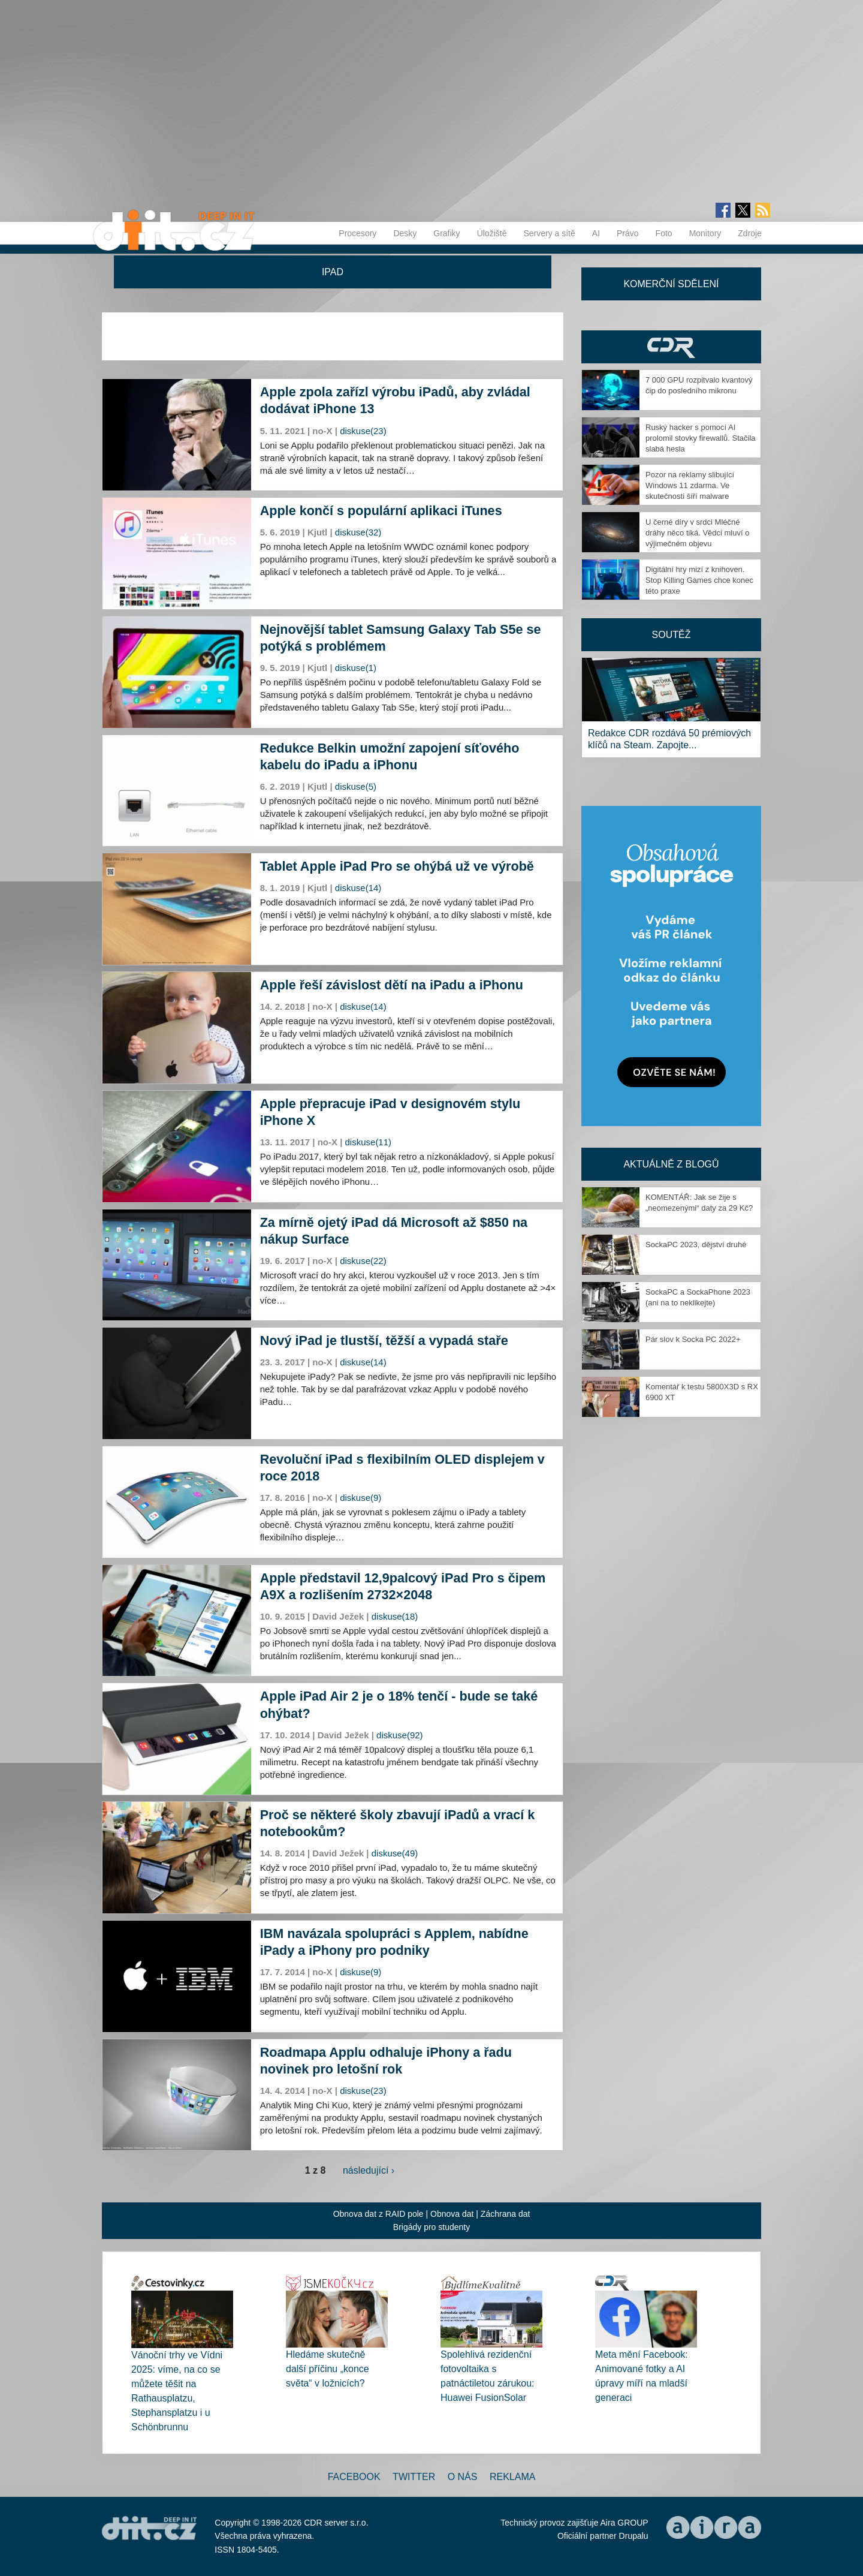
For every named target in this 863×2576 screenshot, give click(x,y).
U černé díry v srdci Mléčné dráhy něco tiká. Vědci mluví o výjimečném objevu (697, 532)
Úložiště (492, 233)
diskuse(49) (395, 1853)
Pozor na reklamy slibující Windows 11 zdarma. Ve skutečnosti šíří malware (689, 485)
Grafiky (446, 233)
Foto (664, 233)
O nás (463, 2477)
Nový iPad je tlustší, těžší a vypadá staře (384, 1340)
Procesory (357, 233)
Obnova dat (451, 2214)
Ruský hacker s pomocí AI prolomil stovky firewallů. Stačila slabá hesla (700, 438)
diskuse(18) (395, 1616)
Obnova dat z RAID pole (378, 2214)
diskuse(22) (363, 1261)
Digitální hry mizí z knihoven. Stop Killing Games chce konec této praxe (699, 580)
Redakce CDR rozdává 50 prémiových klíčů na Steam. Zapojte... (669, 739)
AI (596, 233)
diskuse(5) (355, 786)
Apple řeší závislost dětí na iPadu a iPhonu (391, 984)
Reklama (512, 2477)
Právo (628, 233)
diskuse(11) (368, 1142)
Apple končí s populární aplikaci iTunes (381, 510)
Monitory (705, 233)
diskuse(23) (363, 431)
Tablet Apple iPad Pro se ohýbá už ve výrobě (397, 866)
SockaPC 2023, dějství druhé (695, 1244)
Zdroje (750, 233)
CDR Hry (671, 346)
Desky (405, 233)
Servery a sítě (549, 233)
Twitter (414, 2477)
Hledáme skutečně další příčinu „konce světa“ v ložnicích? (327, 2368)
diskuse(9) (360, 1497)
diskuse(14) (358, 888)
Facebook (354, 2477)
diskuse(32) (358, 532)
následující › (368, 2170)
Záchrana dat (505, 2214)
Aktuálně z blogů (671, 1164)
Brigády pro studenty (431, 2227)
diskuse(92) (399, 1735)
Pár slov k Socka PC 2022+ (693, 1339)
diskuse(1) (355, 668)
